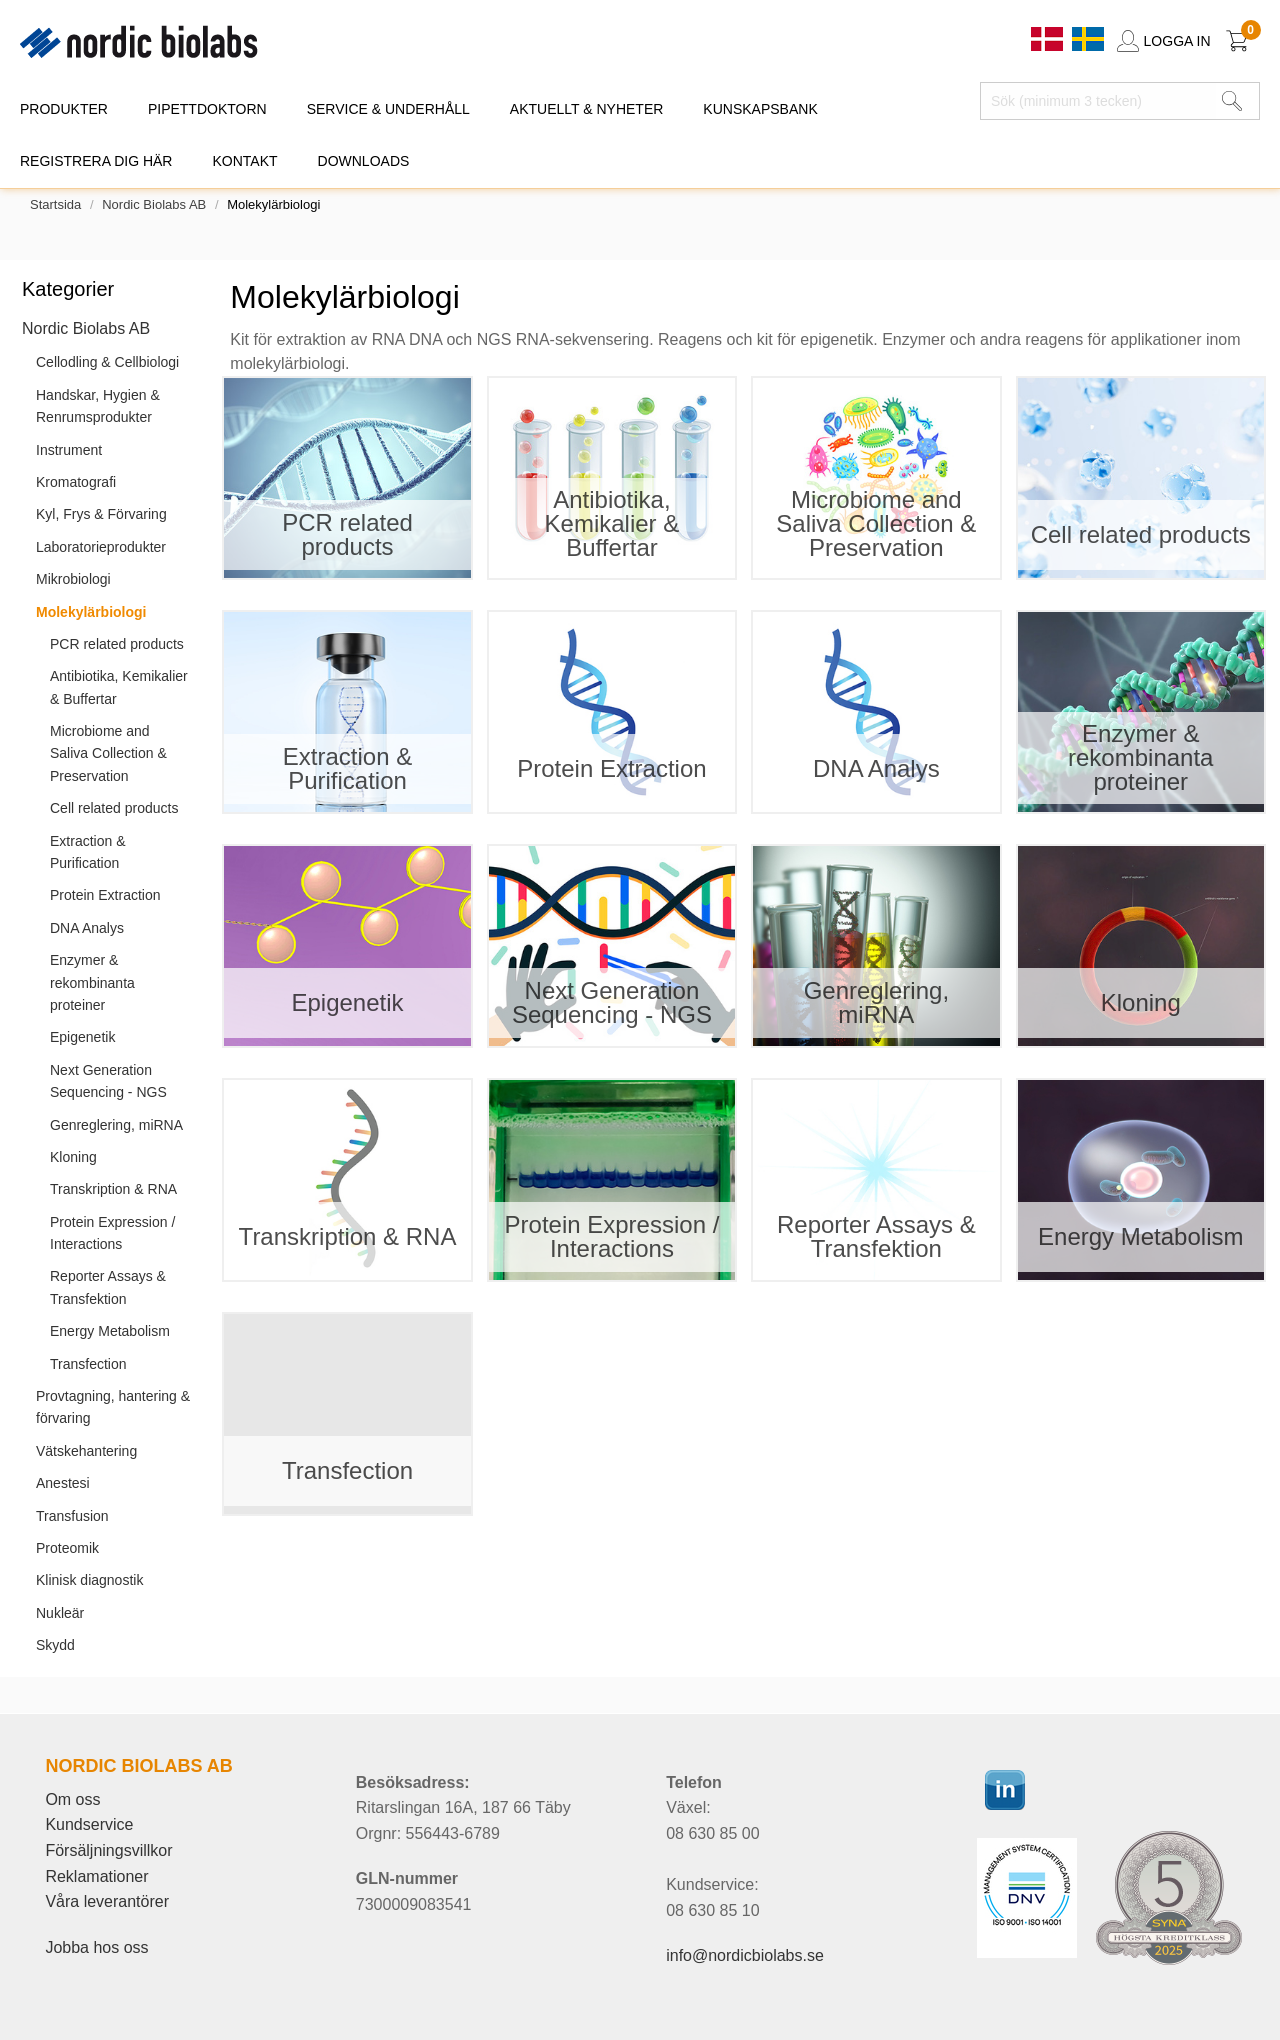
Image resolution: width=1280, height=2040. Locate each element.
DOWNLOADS (364, 161)
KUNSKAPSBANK (760, 109)
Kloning (73, 1157)
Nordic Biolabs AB (154, 204)
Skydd (55, 1645)
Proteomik (67, 1548)
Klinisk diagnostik (89, 1580)
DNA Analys (87, 928)
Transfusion (72, 1516)
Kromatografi (76, 482)
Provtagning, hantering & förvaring (113, 1407)
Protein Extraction (105, 895)
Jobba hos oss (96, 1947)
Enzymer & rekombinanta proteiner (92, 982)
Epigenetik (82, 1037)
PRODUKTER (64, 109)
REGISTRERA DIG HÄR (96, 161)
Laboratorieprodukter (101, 547)
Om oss (72, 1799)
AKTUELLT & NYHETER (587, 109)
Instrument (69, 450)
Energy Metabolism (110, 1331)
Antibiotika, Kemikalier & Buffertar (119, 687)
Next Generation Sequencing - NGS (108, 1081)
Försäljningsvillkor (108, 1850)
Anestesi (63, 1483)
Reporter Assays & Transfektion (108, 1287)
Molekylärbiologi (91, 612)
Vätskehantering (86, 1451)
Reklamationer (96, 1876)
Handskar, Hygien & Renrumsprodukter (98, 406)
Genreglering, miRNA (116, 1125)
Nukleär (60, 1613)
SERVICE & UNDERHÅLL (388, 109)
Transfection (88, 1364)
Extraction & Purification (87, 852)
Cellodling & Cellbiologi (107, 362)
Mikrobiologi (73, 579)
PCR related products (117, 644)
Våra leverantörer (107, 1901)
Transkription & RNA (113, 1189)
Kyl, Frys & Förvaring (101, 514)
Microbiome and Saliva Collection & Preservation (108, 753)
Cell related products (114, 808)
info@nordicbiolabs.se (745, 1955)
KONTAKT (244, 161)
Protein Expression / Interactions (112, 1233)
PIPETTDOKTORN (207, 109)
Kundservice (89, 1824)
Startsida (55, 204)
